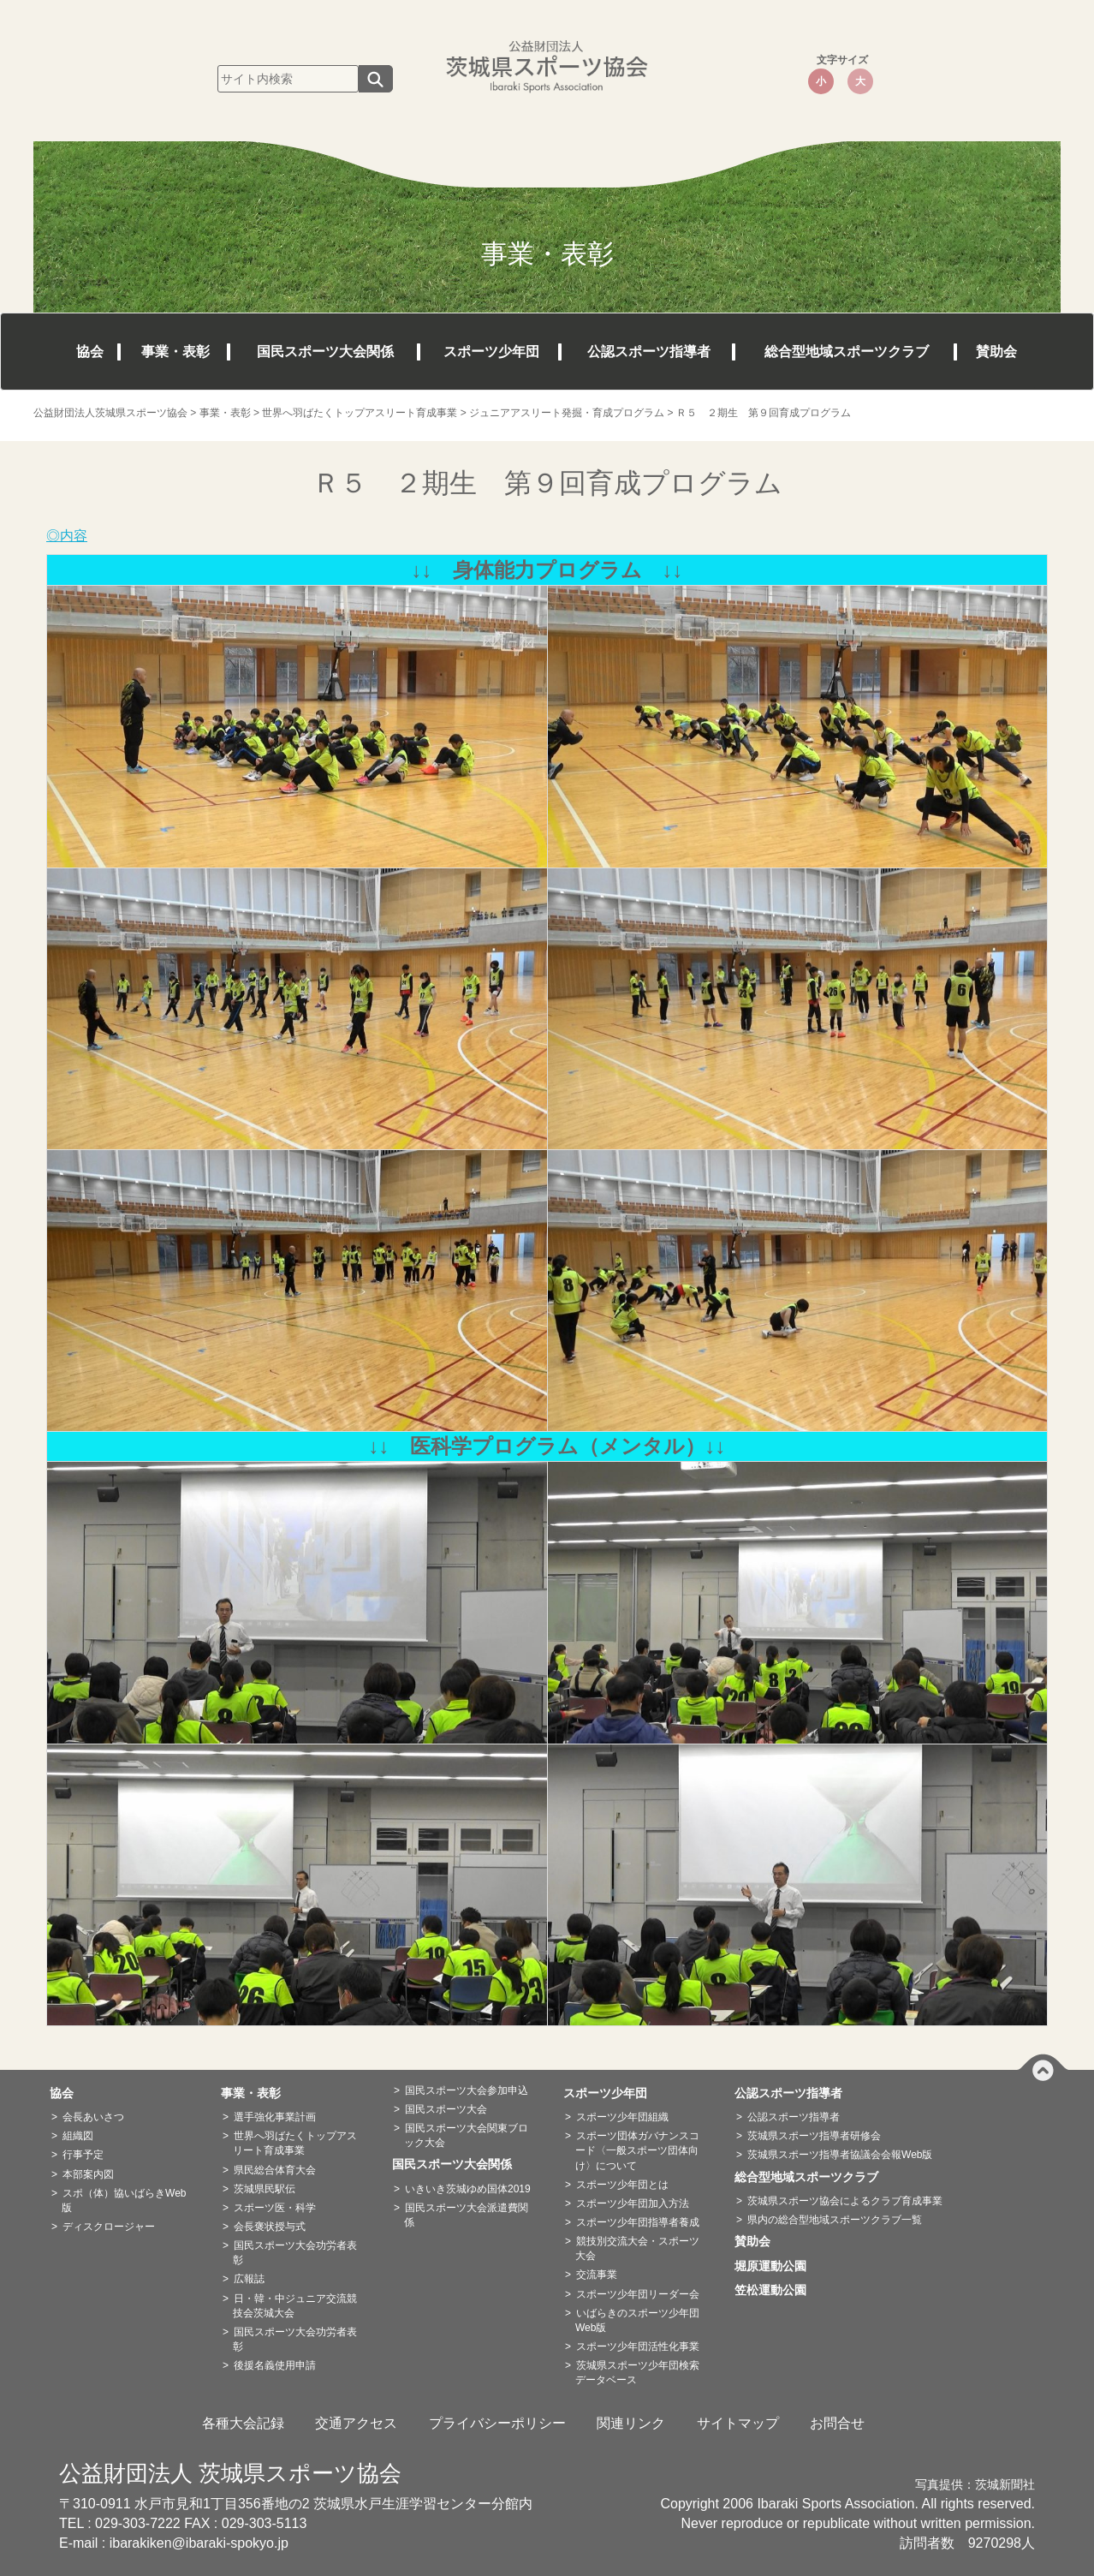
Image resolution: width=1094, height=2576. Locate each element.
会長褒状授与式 (270, 2227)
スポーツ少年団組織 (622, 2117)
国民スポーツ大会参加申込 (466, 2090)
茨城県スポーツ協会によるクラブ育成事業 (844, 2201)
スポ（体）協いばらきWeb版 (124, 2200)
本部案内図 (88, 2174)
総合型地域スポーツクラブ (846, 351)
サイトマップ (738, 2423)
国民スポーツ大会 (446, 2109)
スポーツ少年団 (491, 351)
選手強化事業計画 (275, 2117)
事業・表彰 (175, 351)
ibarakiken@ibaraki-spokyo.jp (199, 2543)
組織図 (77, 2136)
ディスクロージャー (108, 2227)
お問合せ (837, 2423)
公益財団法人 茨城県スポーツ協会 (230, 2473)
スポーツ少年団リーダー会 (637, 2294)
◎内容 (66, 535)
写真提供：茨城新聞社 (975, 2484)
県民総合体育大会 (275, 2170)
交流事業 (596, 2275)
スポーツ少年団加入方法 (632, 2203)
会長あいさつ (93, 2117)
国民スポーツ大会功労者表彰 (295, 2252)
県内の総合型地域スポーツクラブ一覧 (834, 2220)
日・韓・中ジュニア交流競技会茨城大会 (295, 2306)
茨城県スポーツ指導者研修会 (814, 2136)
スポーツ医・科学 (275, 2208)
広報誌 (249, 2279)
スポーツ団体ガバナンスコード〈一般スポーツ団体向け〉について (637, 2150)
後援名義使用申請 (275, 2365)
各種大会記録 (243, 2423)
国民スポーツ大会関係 (325, 351)
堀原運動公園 (776, 2266)
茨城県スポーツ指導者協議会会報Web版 (839, 2155)
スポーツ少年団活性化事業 (637, 2346)
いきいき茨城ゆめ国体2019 (468, 2189)
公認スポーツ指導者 (649, 351)
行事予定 (83, 2155)
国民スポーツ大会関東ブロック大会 (466, 2135)
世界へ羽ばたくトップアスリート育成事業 (295, 2143)
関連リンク (631, 2423)
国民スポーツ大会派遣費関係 (466, 2215)
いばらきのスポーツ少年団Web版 (637, 2320)
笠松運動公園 (776, 2290)
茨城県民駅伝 (264, 2189)
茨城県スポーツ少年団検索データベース (637, 2372)
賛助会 (996, 351)
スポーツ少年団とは (622, 2185)
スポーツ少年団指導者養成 (637, 2222)
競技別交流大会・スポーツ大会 (637, 2248)
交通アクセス (356, 2423)
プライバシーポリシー (497, 2423)
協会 (90, 351)
